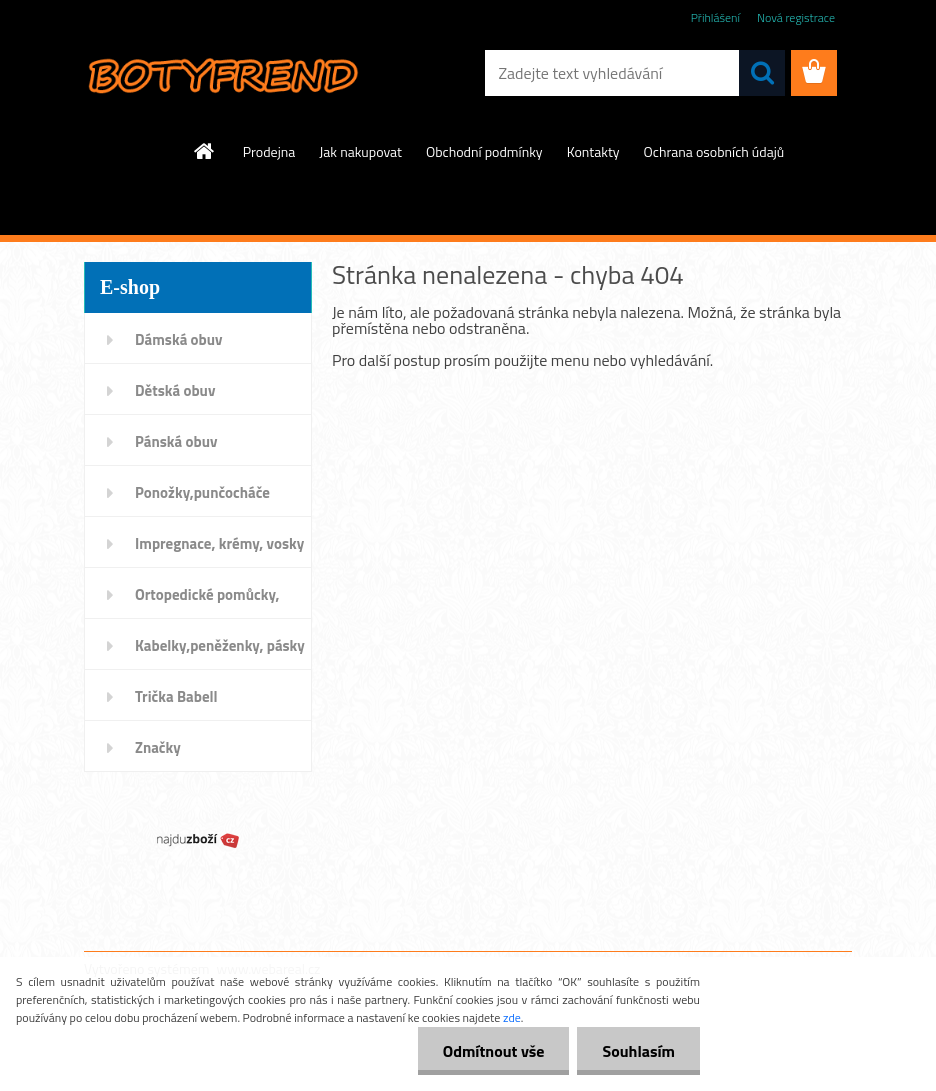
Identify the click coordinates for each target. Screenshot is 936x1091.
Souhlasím (638, 1051)
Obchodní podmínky (484, 151)
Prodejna (269, 151)
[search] (762, 73)
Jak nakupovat (360, 151)
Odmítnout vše (494, 1051)
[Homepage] (205, 151)
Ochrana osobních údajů (714, 151)
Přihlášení (715, 17)
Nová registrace (796, 17)
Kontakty (593, 151)
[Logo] (221, 74)
